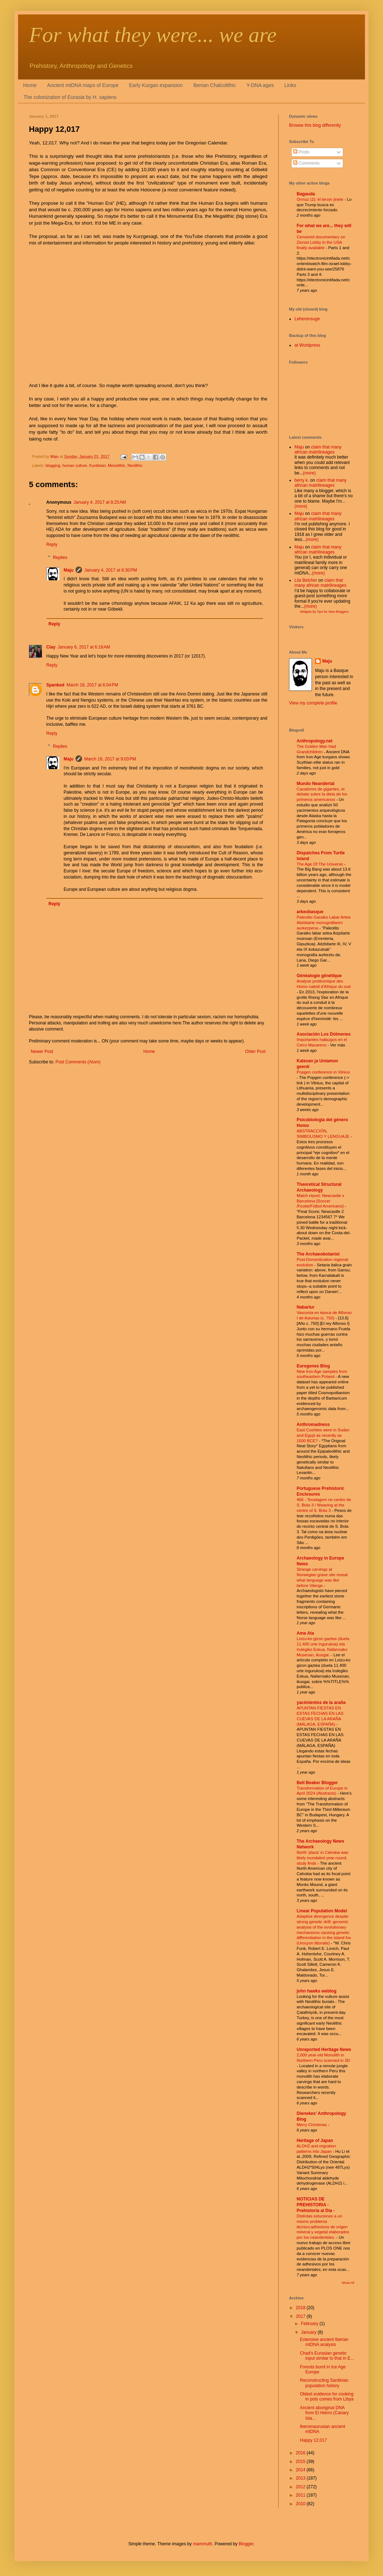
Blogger (246, 2543)
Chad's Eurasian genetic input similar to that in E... (327, 2356)
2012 (301, 2486)
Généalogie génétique (319, 975)
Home (29, 85)
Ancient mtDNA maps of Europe (83, 85)
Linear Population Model (322, 1910)
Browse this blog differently (315, 125)
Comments (306, 163)
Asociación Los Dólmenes (323, 1034)
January (309, 2332)
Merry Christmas (312, 2124)
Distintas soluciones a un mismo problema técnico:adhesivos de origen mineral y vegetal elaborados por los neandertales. (323, 2226)
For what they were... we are (152, 35)
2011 (301, 2495)
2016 (301, 2452)
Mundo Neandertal (316, 783)
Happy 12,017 (313, 2440)
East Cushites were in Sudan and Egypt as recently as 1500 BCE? (323, 1435)
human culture (75, 465)
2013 (301, 2478)
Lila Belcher (305, 580)
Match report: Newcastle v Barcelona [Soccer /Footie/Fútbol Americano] (321, 1201)
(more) (309, 473)
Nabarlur (305, 1307)
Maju (68, 570)
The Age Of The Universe (320, 864)
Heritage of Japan (315, 2140)
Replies (60, 557)
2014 (301, 2469)
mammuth (202, 2543)
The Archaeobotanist (318, 1254)
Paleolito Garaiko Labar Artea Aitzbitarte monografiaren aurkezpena (323, 922)
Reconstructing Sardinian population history (324, 2383)
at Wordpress (307, 345)
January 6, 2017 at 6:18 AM (83, 647)
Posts (301, 152)
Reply (51, 544)
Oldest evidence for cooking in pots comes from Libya (326, 2396)
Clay (50, 647)
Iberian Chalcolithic (214, 85)
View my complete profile (313, 703)
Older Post (255, 1051)
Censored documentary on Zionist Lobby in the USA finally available (321, 242)
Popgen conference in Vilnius (323, 1072)
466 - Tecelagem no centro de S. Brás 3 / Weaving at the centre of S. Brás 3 (324, 1505)
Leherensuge (307, 318)
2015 (301, 2461)
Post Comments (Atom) (77, 1061)
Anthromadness (313, 1424)
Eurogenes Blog (313, 1366)
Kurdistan (97, 465)
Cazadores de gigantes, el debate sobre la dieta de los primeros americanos (322, 794)
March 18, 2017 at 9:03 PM (110, 759)
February (310, 2323)
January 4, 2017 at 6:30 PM (110, 570)
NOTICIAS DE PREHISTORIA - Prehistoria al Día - (316, 2204)
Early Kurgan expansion (156, 85)
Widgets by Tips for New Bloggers (324, 611)
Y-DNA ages (260, 85)
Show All (347, 2283)
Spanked (55, 685)
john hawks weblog (316, 1991)
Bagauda (306, 193)
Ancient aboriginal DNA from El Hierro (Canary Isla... (324, 2413)
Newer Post (42, 1051)
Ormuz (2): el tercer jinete (320, 199)
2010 (301, 2503)
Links (290, 85)
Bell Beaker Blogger (317, 1782)
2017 (301, 2316)
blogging (53, 465)
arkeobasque (310, 911)
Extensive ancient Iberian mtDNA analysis (324, 2342)
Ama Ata (305, 1633)
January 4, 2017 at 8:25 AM (99, 502)
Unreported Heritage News (324, 2049)
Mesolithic (116, 465)
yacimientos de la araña (321, 1702)
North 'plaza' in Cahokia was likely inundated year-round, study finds (322, 1857)
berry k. (301, 480)
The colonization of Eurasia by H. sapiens (70, 97)
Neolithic (135, 465)
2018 (301, 2307)
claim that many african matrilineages (317, 449)
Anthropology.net (314, 740)
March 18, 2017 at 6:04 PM (92, 685)
